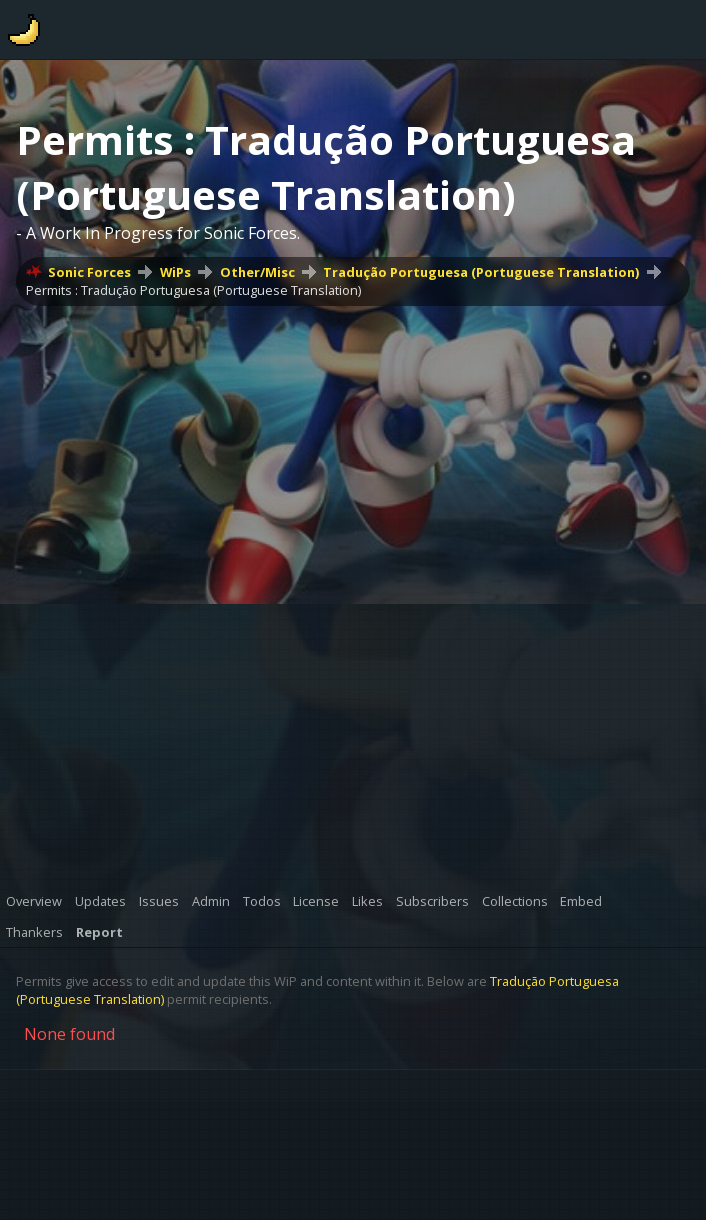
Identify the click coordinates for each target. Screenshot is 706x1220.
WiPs (175, 272)
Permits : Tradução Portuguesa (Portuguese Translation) (193, 290)
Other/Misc (257, 272)
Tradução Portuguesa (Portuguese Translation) (481, 272)
